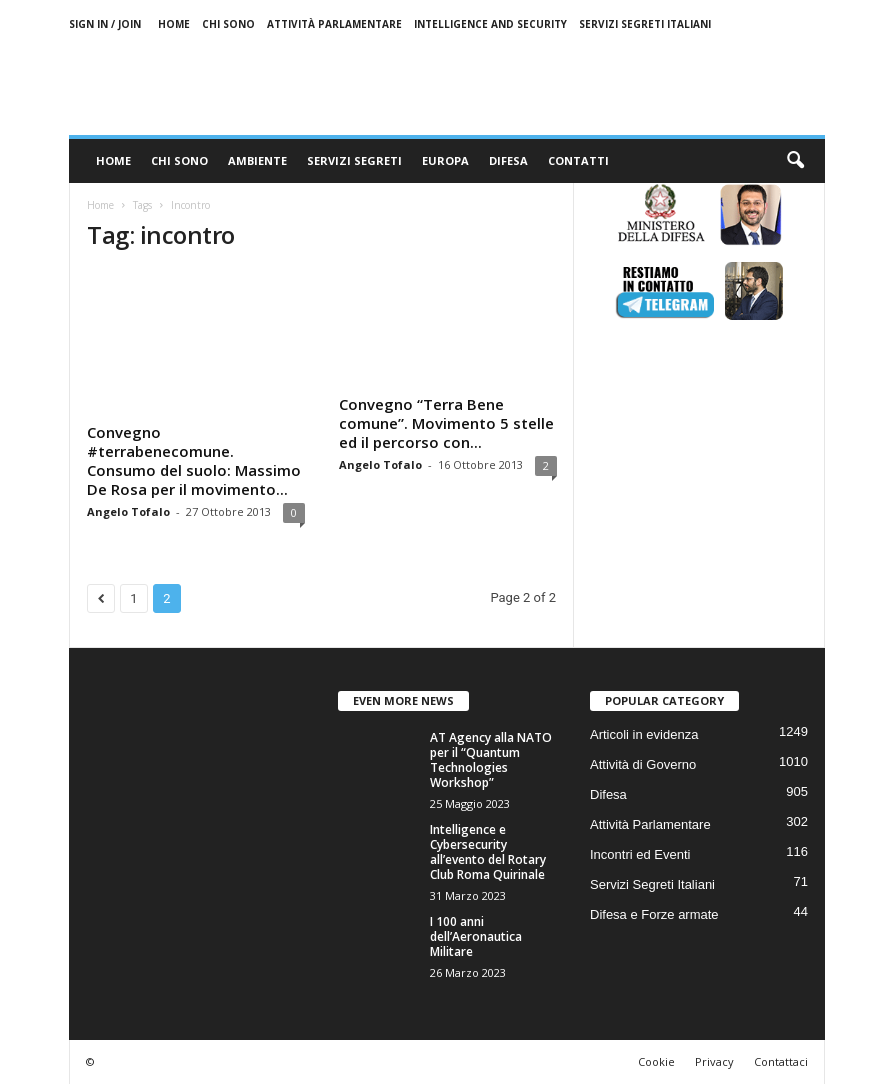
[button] (795, 161)
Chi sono (228, 24)
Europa (445, 160)
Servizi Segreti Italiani (645, 24)
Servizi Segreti (354, 160)
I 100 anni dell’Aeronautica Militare (476, 936)
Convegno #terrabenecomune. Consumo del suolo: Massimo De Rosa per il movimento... (194, 460)
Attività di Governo (643, 764)
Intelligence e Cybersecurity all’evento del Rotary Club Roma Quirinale (488, 852)
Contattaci (781, 1061)
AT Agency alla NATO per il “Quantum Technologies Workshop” (491, 760)
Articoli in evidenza (644, 734)
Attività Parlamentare (334, 24)
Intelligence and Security (490, 24)
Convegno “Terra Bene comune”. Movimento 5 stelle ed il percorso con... (446, 423)
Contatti (578, 160)
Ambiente (257, 160)
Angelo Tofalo (128, 511)
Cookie (656, 1061)
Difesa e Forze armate (654, 914)
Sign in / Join (105, 24)
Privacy (714, 1061)
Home (174, 24)
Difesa (508, 160)
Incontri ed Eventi (640, 854)
